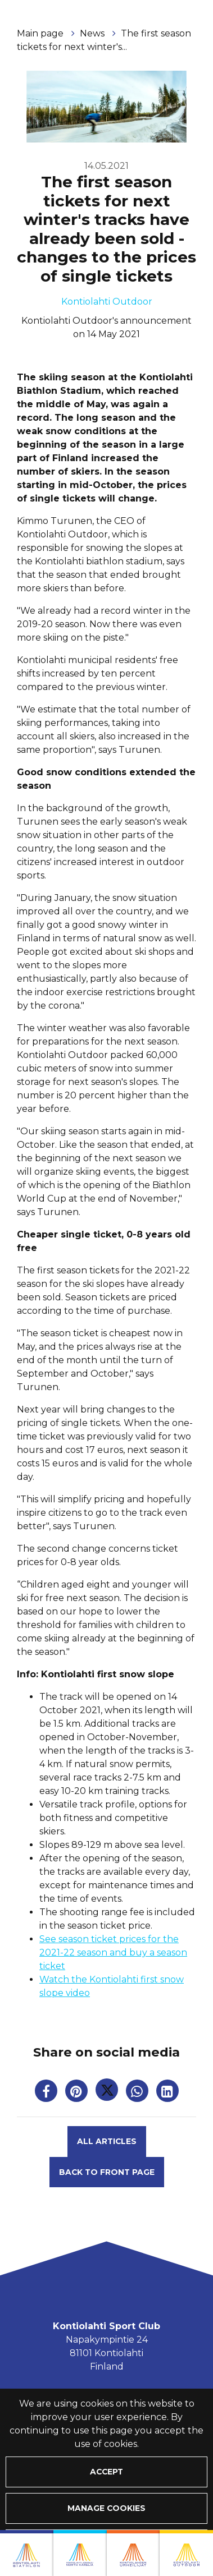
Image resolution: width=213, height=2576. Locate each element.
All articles (107, 2141)
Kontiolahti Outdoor (106, 301)
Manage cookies (106, 2508)
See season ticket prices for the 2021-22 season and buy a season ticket (113, 1952)
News (93, 33)
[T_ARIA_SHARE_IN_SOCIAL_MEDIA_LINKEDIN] (167, 2093)
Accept (106, 2471)
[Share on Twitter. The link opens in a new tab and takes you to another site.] (108, 2093)
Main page (41, 33)
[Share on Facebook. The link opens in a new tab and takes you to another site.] (47, 2093)
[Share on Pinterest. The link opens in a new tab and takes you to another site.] (77, 2093)
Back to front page (107, 2172)
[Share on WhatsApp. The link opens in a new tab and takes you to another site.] (138, 2093)
